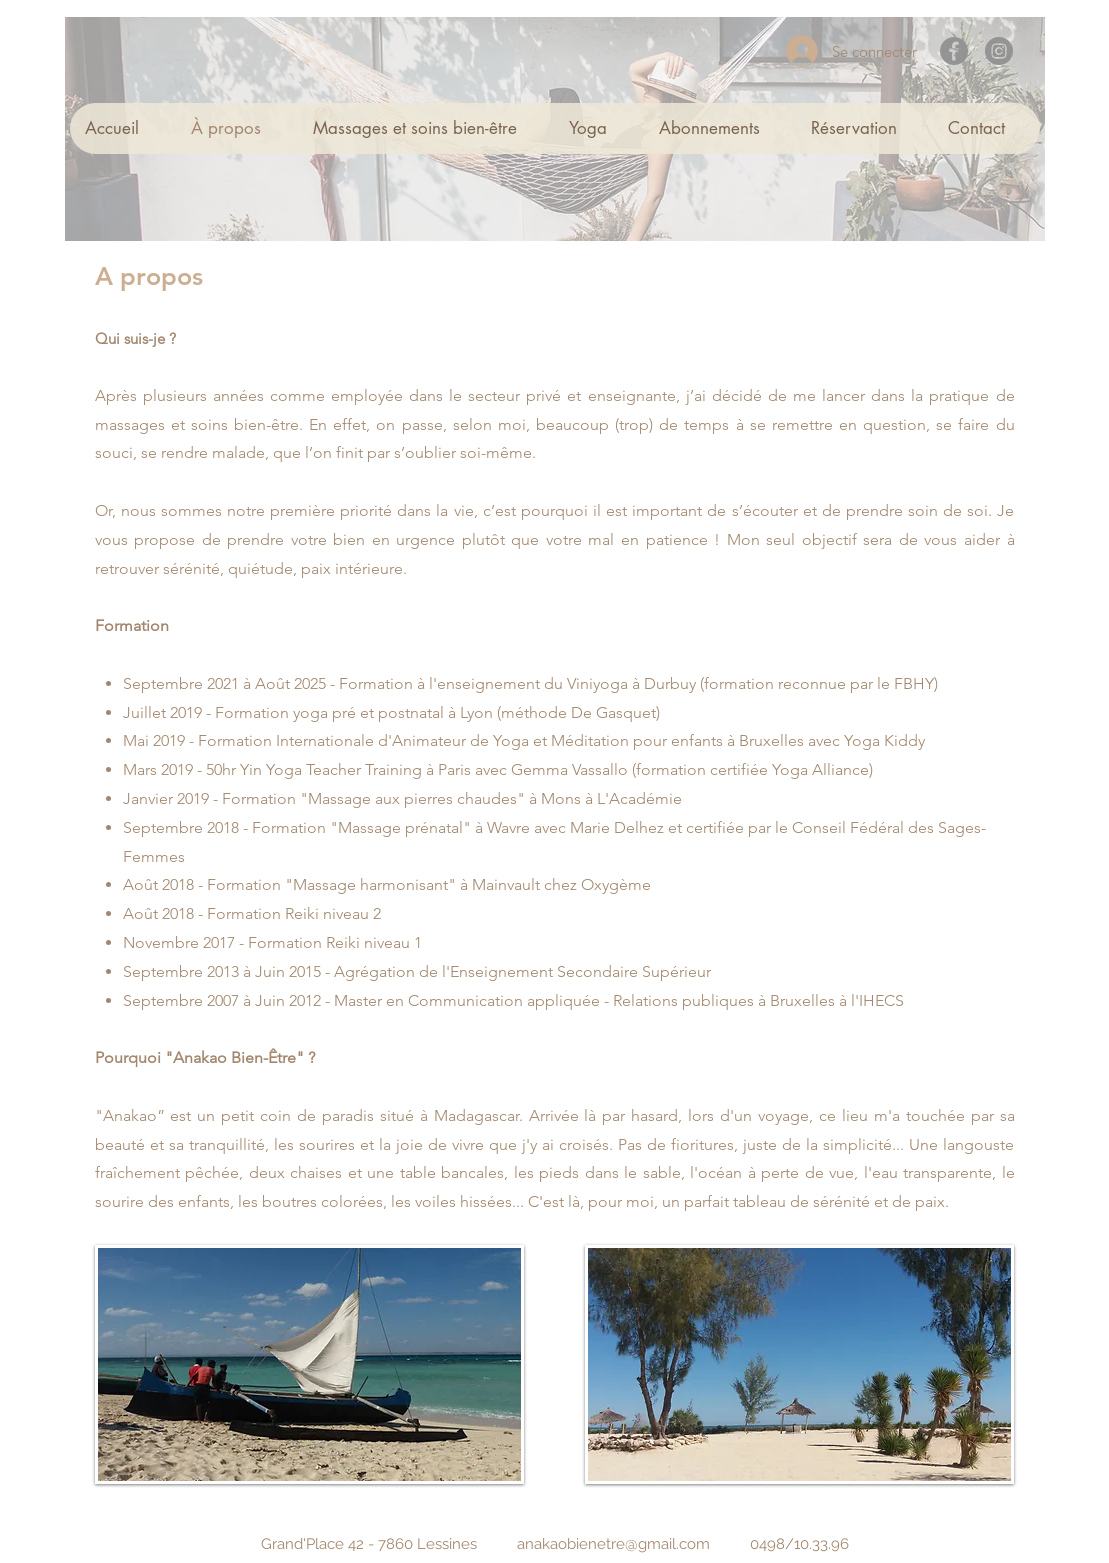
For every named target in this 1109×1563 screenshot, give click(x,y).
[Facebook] (954, 51)
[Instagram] (999, 51)
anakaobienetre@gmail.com (613, 1544)
